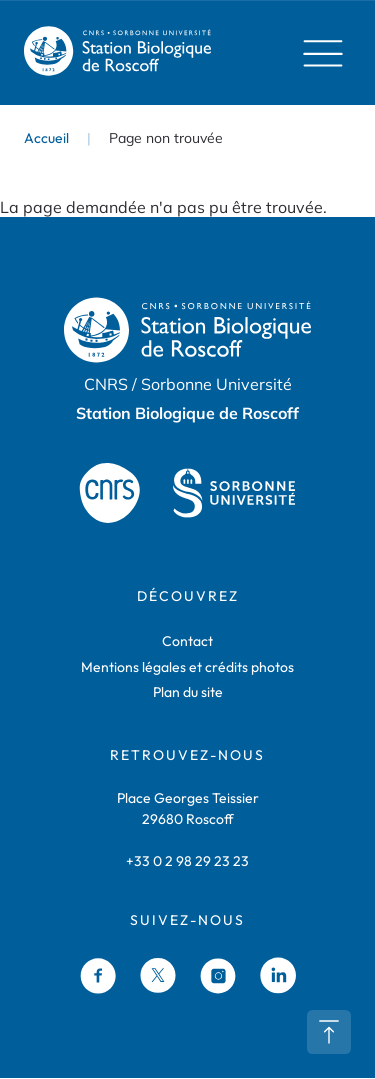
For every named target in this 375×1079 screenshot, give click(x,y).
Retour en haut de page (329, 1032)
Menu (316, 53)
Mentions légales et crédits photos (187, 667)
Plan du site (188, 693)
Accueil (46, 138)
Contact (187, 642)
